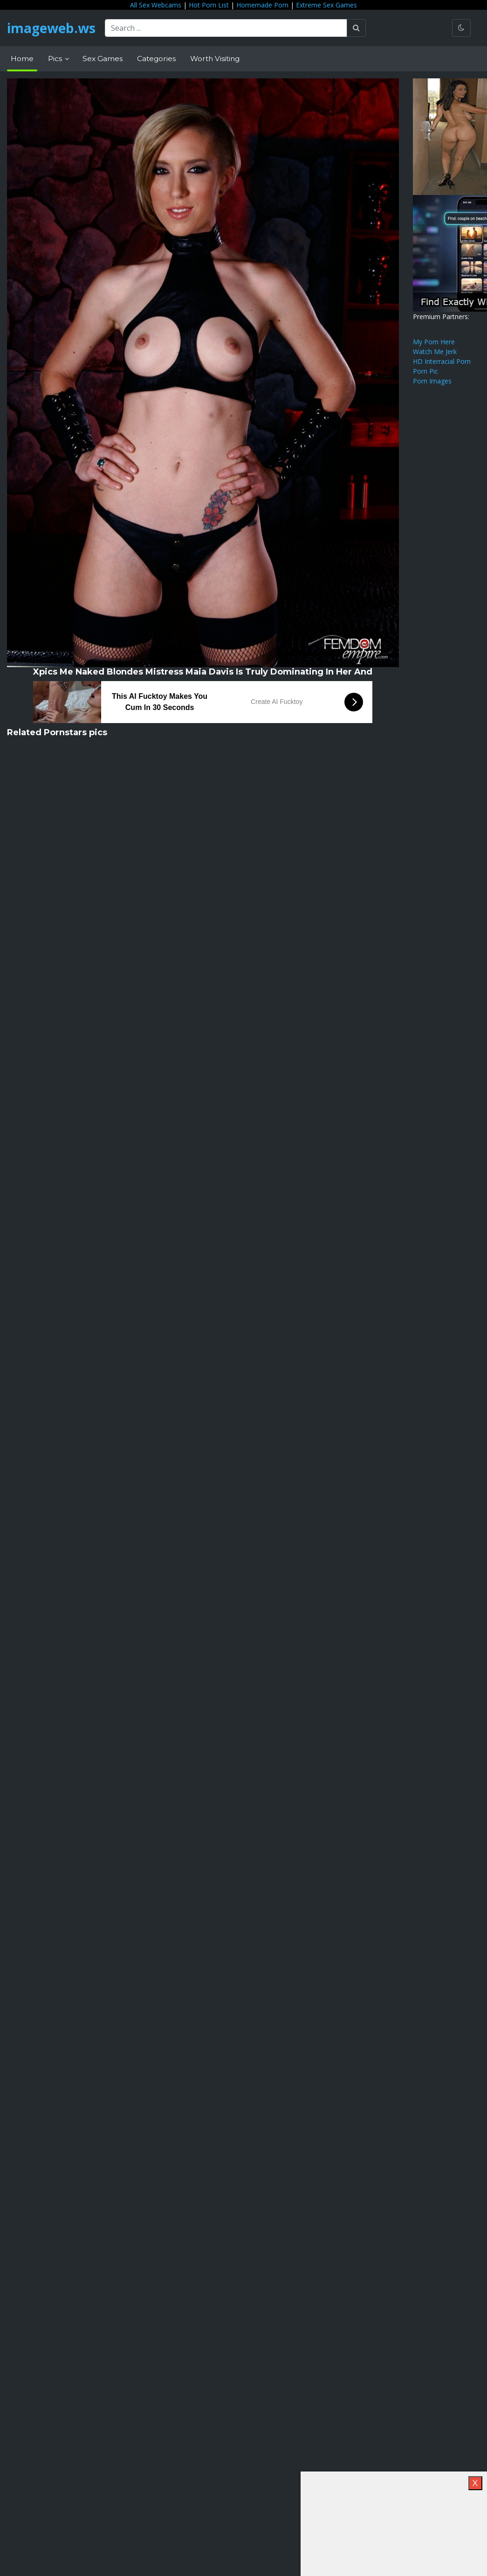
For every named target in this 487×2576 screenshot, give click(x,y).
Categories (156, 58)
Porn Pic (425, 371)
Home (22, 58)
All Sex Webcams (155, 4)
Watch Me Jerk (435, 351)
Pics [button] (56, 58)
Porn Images (432, 380)
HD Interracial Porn (442, 361)
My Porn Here (434, 341)
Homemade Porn (262, 4)
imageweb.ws (51, 28)
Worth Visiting (215, 58)
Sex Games (102, 58)
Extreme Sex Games (326, 4)
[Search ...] (226, 28)
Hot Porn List (209, 4)
